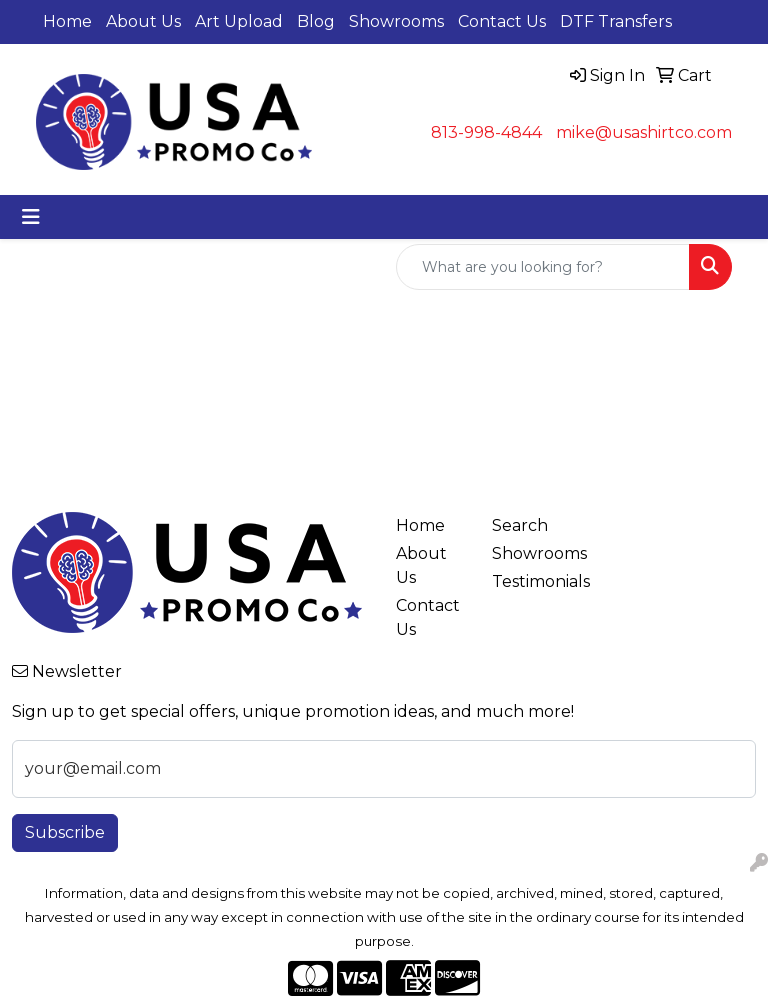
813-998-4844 (486, 132)
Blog (316, 21)
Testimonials (528, 581)
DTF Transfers (616, 21)
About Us (143, 21)
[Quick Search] (543, 267)
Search (520, 525)
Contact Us (502, 21)
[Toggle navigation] (31, 217)
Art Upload (239, 21)
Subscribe (65, 832)
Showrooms (396, 21)
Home (67, 21)
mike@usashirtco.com (644, 132)
